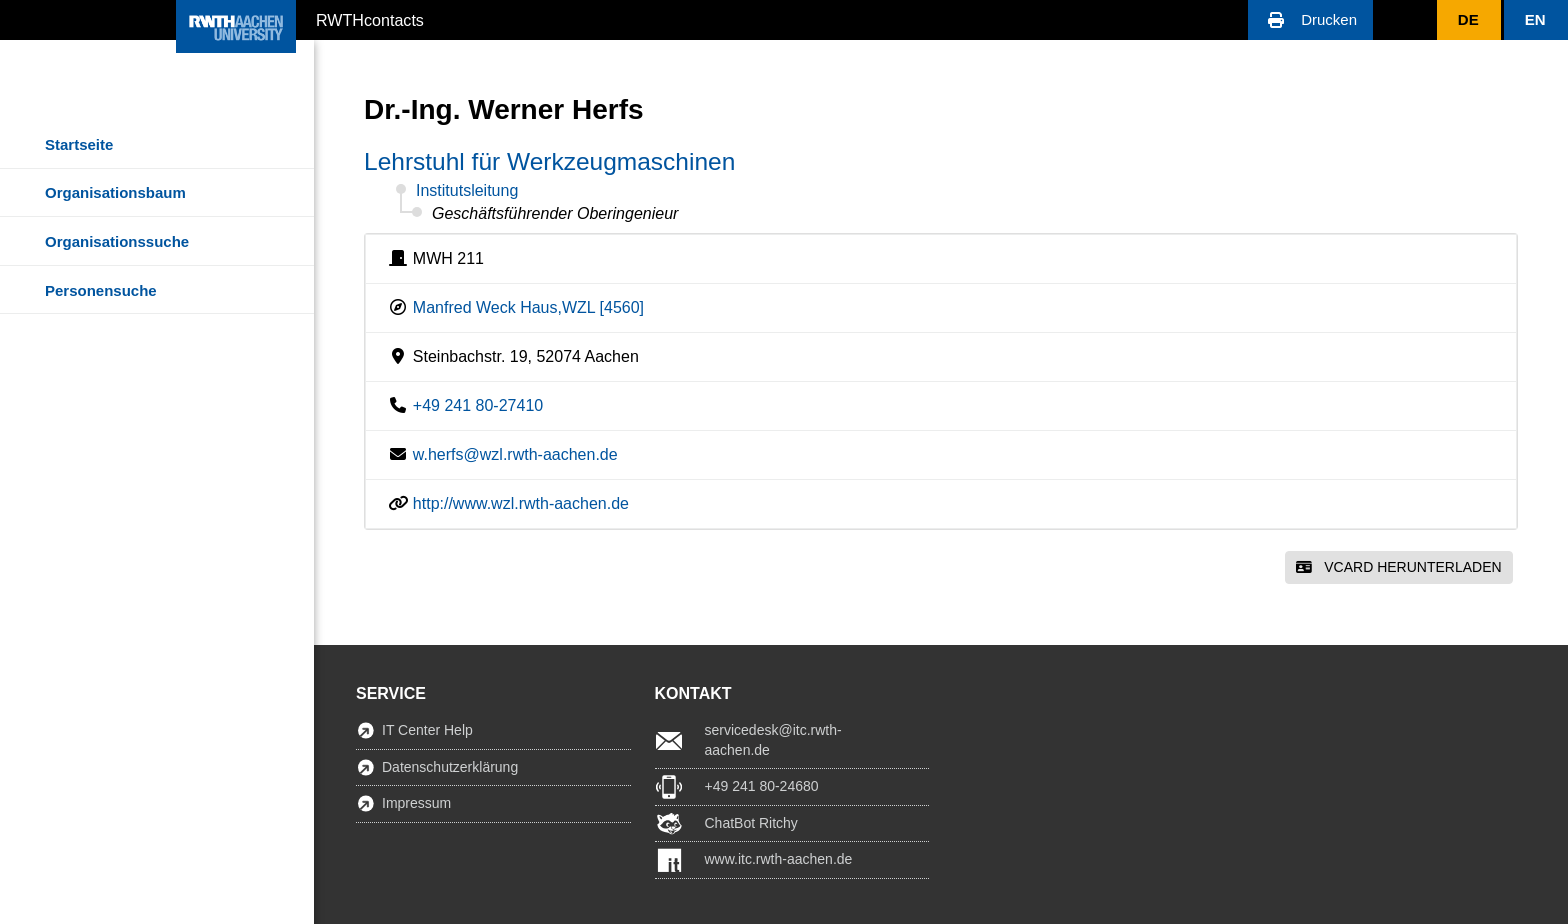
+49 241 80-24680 (762, 786)
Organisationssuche (117, 241)
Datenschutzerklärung (450, 767)
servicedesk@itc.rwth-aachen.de (773, 740)
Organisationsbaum (115, 192)
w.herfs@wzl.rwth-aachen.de (515, 454)
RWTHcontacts (370, 19)
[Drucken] (1310, 20)
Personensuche (101, 290)
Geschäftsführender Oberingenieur (555, 213)
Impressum (416, 803)
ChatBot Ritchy (751, 823)
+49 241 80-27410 (478, 405)
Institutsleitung (467, 190)
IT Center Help (427, 730)
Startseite (79, 144)
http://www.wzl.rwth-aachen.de (521, 503)
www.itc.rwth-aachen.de (779, 859)
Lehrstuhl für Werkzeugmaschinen (549, 161)
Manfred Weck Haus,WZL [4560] (528, 307)
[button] (1310, 20)
